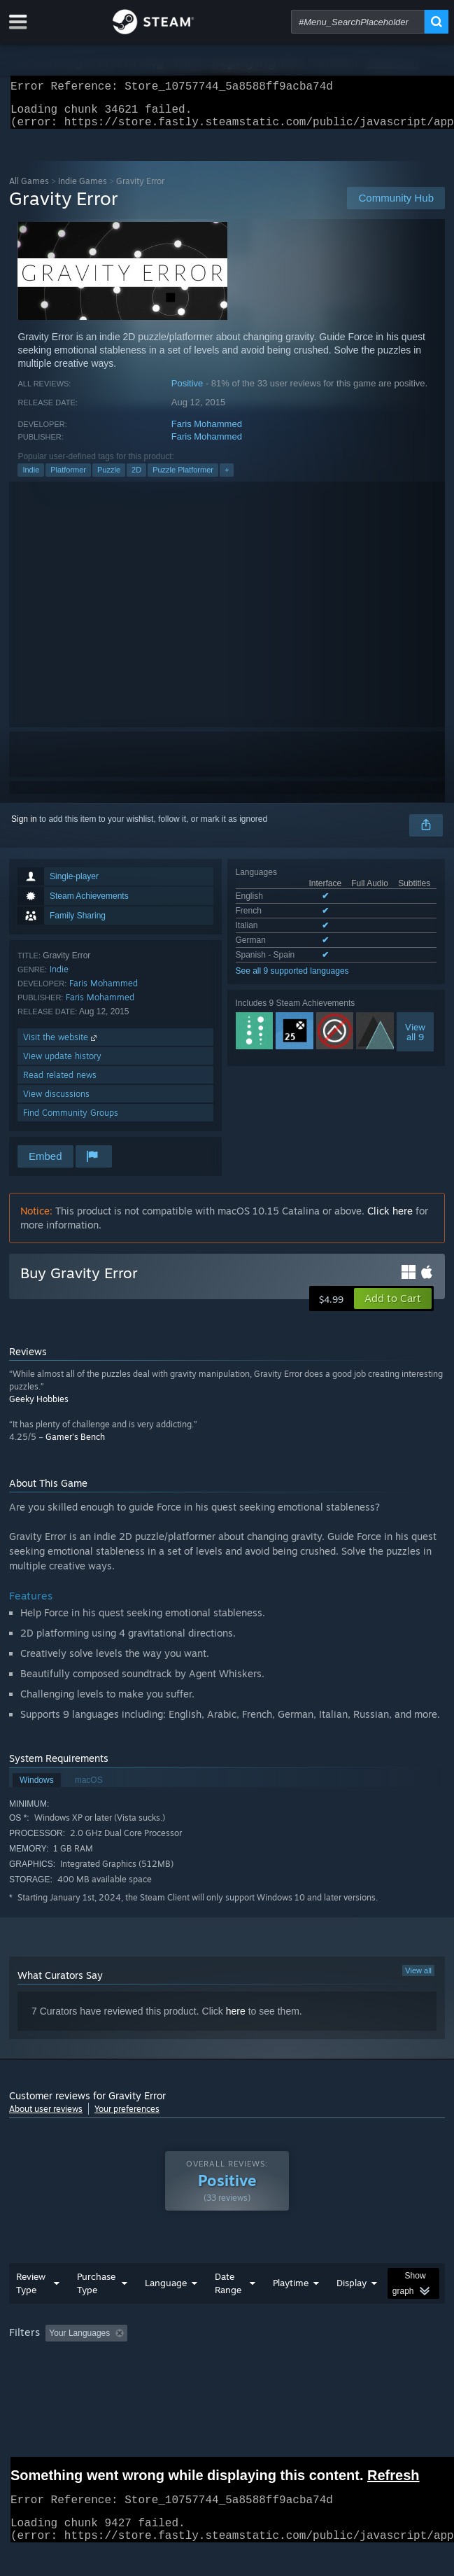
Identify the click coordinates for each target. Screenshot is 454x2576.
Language (166, 2291)
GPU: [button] (305, 2360)
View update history (62, 1064)
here (236, 2019)
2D (136, 478)
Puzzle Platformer (182, 478)
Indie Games (82, 189)
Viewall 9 (415, 1040)
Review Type (30, 2291)
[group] (227, 2351)
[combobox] (358, 22)
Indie (30, 478)
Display (351, 2291)
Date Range (228, 2291)
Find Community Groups (70, 1121)
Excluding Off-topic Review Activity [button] (221, 2341)
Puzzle (108, 478)
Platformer (68, 478)
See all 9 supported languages (292, 979)
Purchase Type (96, 2291)
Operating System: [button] (185, 2360)
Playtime (290, 2291)
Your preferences (126, 2117)
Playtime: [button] (329, 2341)
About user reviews (46, 2117)
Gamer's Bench (75, 1445)
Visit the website (61, 1045)
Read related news (60, 1083)
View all (418, 1979)
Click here (390, 1219)
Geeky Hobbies (39, 1407)
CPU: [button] (258, 2360)
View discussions (56, 1102)
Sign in (24, 827)
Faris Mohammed (206, 432)
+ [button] (227, 478)
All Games (29, 189)
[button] (392, 1307)
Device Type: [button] (366, 2360)
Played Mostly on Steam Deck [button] (69, 2360)
